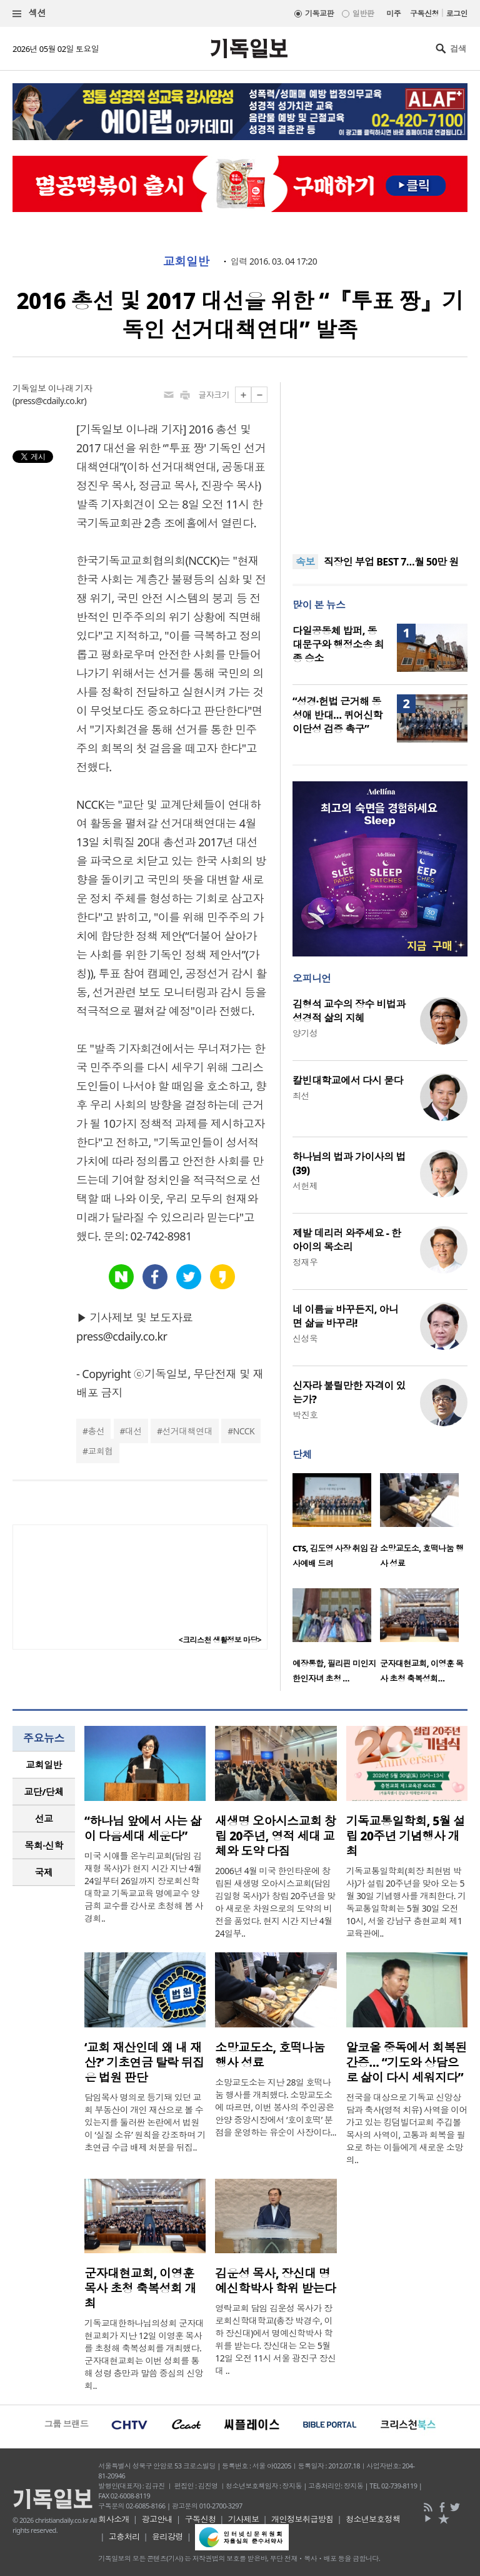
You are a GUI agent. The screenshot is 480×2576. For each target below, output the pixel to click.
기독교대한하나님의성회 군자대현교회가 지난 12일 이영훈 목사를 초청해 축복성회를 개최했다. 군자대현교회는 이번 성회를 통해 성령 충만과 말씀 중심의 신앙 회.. (144, 2354)
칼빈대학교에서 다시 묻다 (347, 1080)
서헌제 (305, 1186)
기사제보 (243, 2519)
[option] (336, 1524)
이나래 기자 (70, 388)
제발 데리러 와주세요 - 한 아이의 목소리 (346, 1240)
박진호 (305, 1415)
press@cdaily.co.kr (49, 401)
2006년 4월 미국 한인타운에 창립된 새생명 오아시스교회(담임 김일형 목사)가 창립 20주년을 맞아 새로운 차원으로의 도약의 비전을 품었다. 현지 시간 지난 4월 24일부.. (275, 1902)
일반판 (363, 13)
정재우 (305, 1262)
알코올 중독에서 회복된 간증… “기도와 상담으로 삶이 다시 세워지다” (406, 2062)
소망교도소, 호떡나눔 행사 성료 (269, 2055)
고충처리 (124, 2536)
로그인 (457, 13)
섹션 (29, 13)
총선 (96, 1431)
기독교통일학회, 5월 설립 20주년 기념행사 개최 (405, 1836)
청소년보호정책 (373, 2519)
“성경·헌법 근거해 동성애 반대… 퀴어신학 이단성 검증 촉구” (337, 715)
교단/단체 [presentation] (43, 1791)
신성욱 (305, 1338)
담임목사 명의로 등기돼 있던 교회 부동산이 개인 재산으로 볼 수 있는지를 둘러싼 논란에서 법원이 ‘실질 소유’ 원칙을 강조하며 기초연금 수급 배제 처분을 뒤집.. (145, 2122)
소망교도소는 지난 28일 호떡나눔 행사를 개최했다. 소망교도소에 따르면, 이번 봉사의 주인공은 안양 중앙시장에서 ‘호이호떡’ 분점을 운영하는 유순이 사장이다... (275, 2107)
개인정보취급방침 (302, 2519)
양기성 (305, 1033)
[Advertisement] (380, 460)
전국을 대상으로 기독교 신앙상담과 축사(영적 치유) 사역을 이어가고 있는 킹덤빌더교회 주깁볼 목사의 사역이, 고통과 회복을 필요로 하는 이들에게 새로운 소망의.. (407, 2128)
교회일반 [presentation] (44, 1764)
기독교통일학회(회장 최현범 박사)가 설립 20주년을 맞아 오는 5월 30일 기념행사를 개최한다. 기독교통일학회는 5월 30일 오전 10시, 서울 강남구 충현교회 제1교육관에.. (406, 1902)
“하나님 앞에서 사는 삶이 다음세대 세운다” (142, 1828)
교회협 (100, 1451)
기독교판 (319, 13)
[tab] (43, 1765)
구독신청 (424, 13)
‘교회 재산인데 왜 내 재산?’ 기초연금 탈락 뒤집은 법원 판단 (144, 2062)
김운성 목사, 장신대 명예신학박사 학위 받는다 (275, 2280)
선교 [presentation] (44, 1818)
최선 (300, 1096)
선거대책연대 (187, 1431)
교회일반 (186, 261)
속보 (305, 562)
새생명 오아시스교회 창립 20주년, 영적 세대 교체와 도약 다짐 (275, 1836)
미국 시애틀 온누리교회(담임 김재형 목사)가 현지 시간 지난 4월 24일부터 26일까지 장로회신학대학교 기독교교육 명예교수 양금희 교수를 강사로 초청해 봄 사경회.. (143, 1887)
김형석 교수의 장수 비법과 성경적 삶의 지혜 (349, 1011)
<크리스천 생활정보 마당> (220, 1640)
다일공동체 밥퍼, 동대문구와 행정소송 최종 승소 (338, 644)
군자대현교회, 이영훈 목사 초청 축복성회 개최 (140, 2288)
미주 (393, 13)
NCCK (243, 1431)
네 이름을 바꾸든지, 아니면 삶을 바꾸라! (345, 1316)
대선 (133, 1431)
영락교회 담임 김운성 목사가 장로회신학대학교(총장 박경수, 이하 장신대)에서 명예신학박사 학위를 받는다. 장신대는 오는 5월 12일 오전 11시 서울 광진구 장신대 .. (275, 2339)
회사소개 (113, 2519)
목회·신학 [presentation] (43, 1845)
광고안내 (156, 2519)
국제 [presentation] (44, 1872)
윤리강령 (167, 2536)
